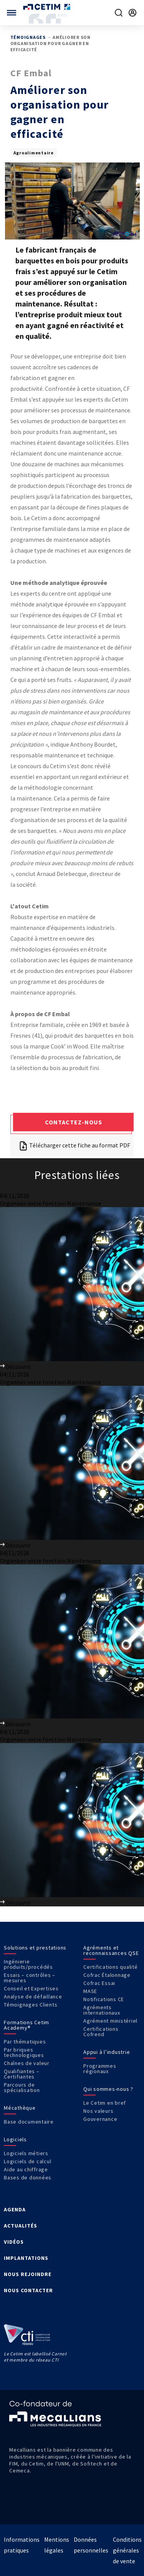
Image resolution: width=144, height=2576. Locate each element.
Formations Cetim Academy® (26, 2025)
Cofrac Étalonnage (107, 1974)
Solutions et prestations (35, 1947)
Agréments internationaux (101, 2010)
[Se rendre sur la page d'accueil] (47, 6)
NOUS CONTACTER (28, 2290)
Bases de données (27, 2177)
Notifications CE (103, 1999)
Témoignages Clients (30, 2004)
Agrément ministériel (110, 2020)
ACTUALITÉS (20, 2225)
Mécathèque (20, 2107)
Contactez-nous (73, 1122)
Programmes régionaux (99, 2068)
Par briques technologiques (24, 2052)
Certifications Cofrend (101, 2031)
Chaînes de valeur (27, 2063)
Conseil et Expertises (31, 1988)
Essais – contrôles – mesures (29, 1977)
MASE (90, 1991)
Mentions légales (56, 2545)
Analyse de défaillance (33, 1996)
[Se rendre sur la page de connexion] (132, 13)
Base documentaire (29, 2121)
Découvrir (15, 1366)
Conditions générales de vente (127, 2550)
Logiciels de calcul (27, 2161)
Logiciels (15, 2139)
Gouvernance (100, 2118)
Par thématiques (25, 2041)
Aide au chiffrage (26, 2169)
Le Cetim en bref (104, 2102)
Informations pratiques (22, 2545)
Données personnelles (91, 2545)
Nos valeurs (98, 2110)
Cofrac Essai (99, 1983)
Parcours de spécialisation (22, 2087)
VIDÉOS (14, 2241)
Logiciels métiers (26, 2153)
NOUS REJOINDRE (27, 2274)
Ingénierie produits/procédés (28, 1964)
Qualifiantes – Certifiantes (22, 2074)
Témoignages (28, 37)
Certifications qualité (110, 1966)
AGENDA (15, 2209)
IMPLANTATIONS (26, 2257)
